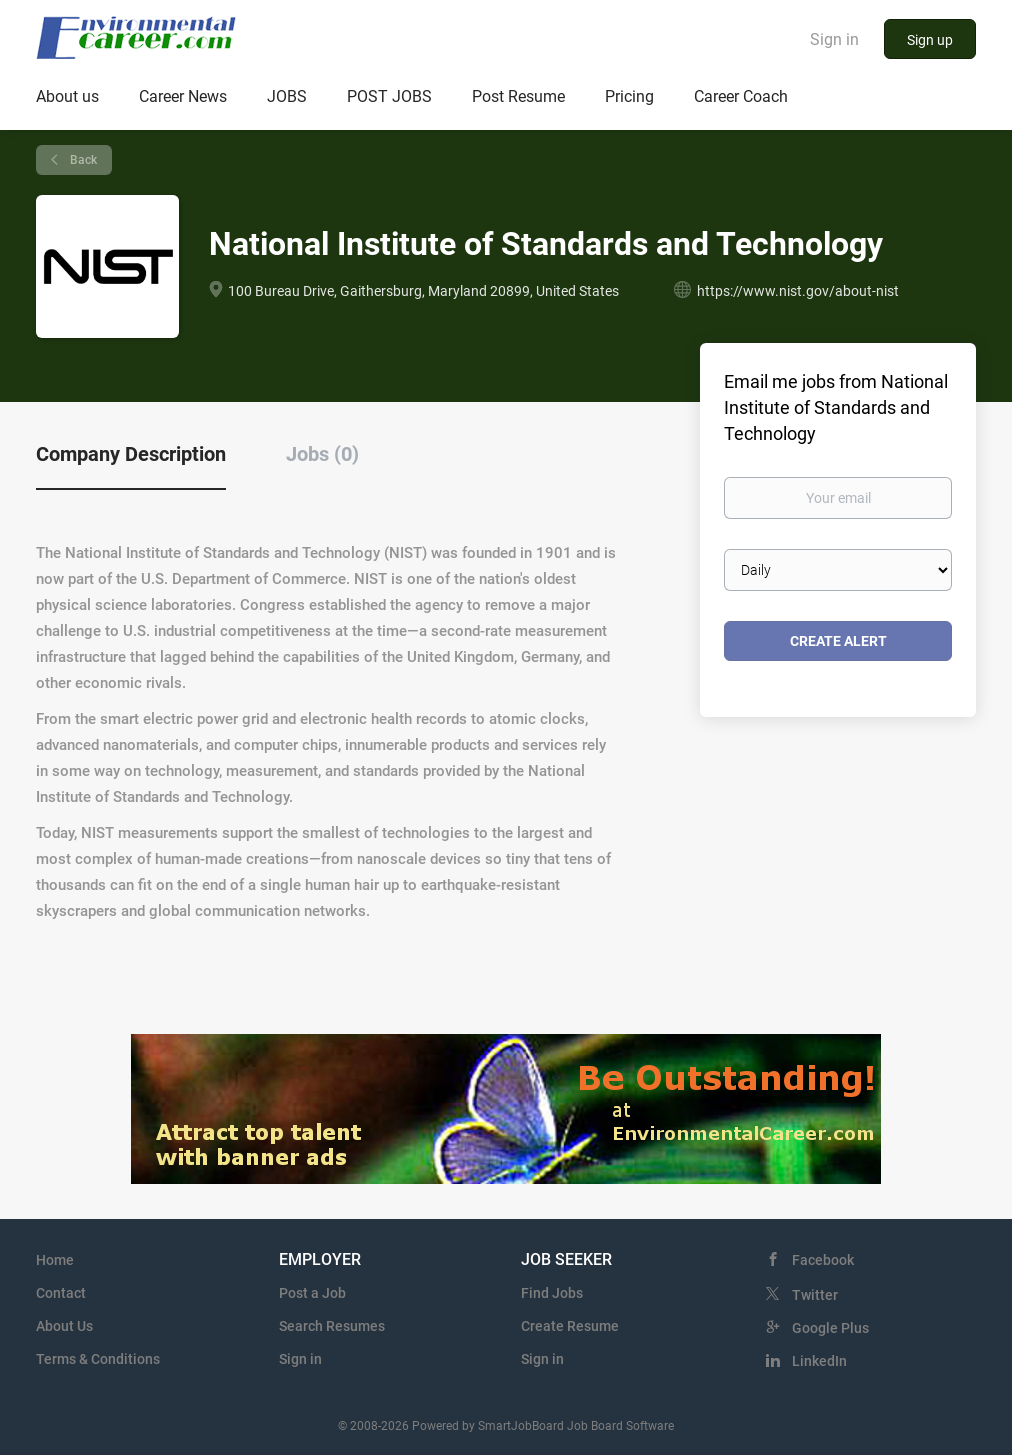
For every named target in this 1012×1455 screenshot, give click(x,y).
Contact (61, 1293)
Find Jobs (552, 1293)
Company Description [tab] (131, 454)
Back (82, 160)
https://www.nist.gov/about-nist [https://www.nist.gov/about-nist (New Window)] (798, 291)
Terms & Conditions (98, 1359)
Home (55, 1260)
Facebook (823, 1260)
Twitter (815, 1295)
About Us (64, 1326)
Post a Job (312, 1293)
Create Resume (570, 1326)
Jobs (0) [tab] (322, 454)
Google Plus (830, 1328)
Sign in (834, 39)
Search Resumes (332, 1326)
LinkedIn (819, 1361)
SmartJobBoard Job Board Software (576, 1426)
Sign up (930, 40)
